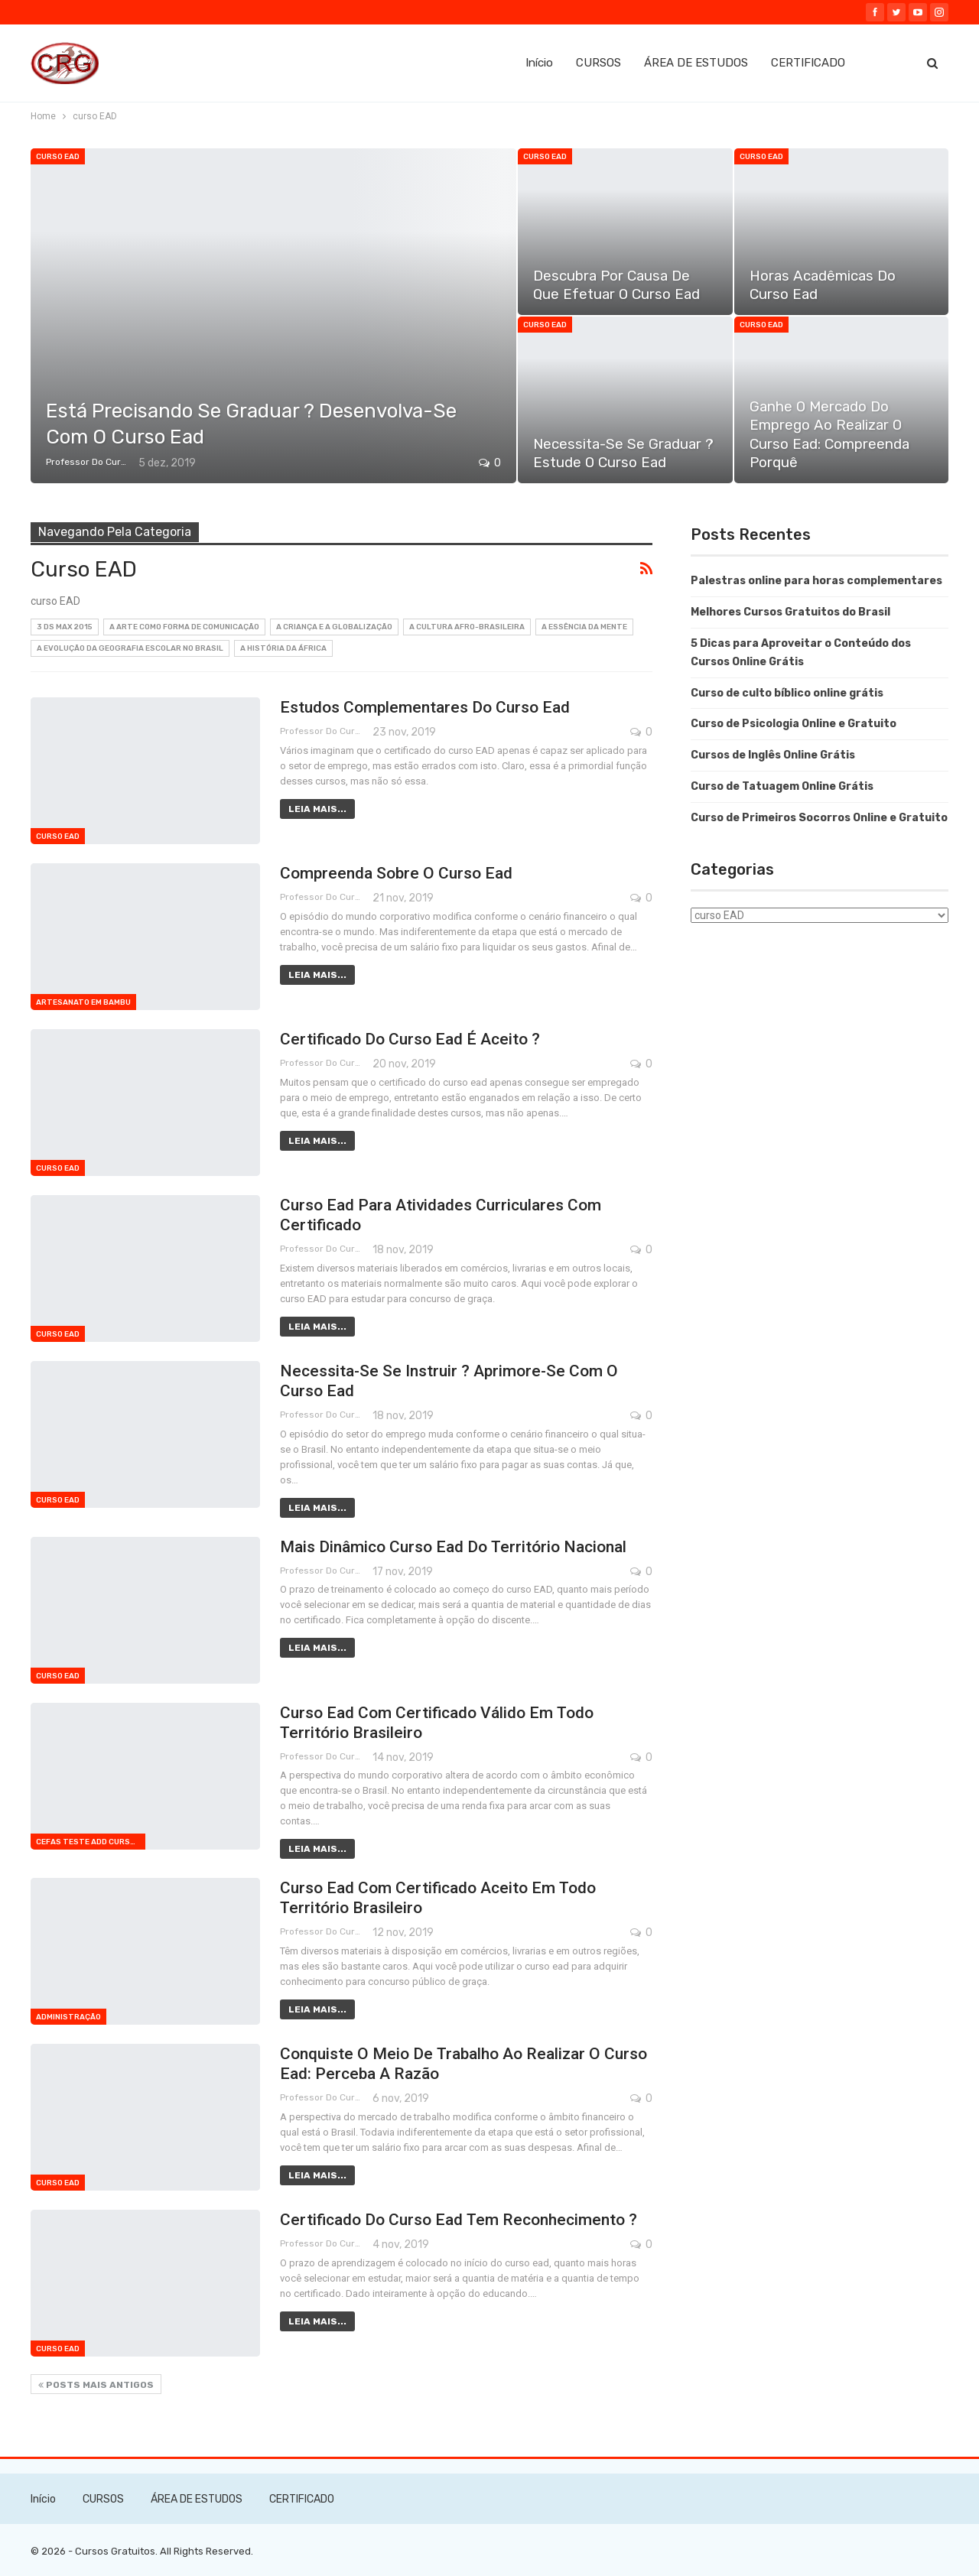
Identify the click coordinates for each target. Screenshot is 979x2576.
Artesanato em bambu (83, 1002)
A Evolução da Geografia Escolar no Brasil (130, 648)
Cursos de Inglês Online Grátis (773, 755)
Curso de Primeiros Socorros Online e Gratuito (819, 817)
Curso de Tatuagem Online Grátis (782, 786)
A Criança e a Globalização (334, 627)
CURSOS (598, 63)
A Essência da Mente (584, 627)
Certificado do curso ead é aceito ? (410, 1039)
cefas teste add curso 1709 (90, 1842)
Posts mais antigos (96, 2384)
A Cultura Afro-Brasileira (467, 627)
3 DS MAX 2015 (65, 627)
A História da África (283, 648)
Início (539, 63)
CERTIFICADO (808, 63)
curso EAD (58, 156)
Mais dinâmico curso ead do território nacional (453, 1547)
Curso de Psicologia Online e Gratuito (793, 723)
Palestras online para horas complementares (816, 580)
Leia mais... (317, 809)
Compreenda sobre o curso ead (396, 873)
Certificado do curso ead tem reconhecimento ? (458, 2220)
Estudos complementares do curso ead (425, 707)
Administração (68, 2017)
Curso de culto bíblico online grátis (787, 693)
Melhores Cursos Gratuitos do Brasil (790, 612)
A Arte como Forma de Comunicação (184, 627)
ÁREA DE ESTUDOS (696, 63)
